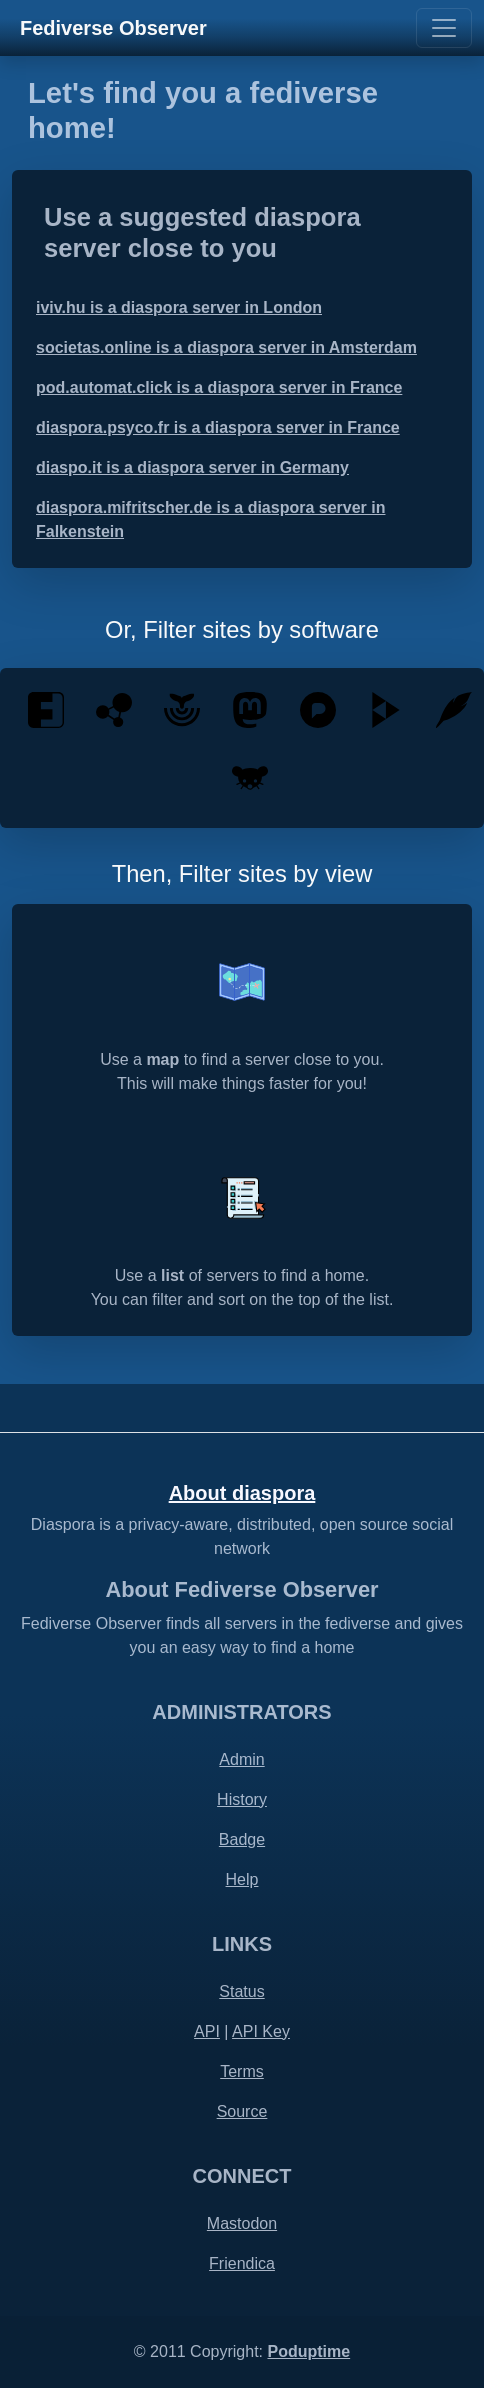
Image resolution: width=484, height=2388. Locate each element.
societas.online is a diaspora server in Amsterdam (226, 347)
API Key (261, 2031)
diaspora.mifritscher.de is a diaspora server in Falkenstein (210, 519)
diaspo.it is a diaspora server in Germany (192, 467)
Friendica (242, 2263)
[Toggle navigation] (444, 28)
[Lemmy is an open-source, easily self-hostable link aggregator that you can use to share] (250, 776)
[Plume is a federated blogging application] (454, 708)
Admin (241, 1759)
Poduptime (308, 2351)
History (242, 1799)
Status (241, 1991)
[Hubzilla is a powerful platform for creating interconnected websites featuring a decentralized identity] (114, 708)
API (207, 2031)
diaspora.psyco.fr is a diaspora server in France (218, 427)
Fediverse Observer (113, 28)
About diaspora (242, 1493)
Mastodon (242, 2223)
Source (242, 2111)
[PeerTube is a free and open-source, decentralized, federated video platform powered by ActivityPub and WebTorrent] (386, 708)
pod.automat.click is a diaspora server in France (219, 387)
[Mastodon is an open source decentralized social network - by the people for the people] (250, 708)
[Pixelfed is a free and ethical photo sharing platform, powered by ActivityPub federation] (318, 708)
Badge (242, 1839)
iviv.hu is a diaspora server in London (179, 307)
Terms (242, 2071)
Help (242, 1879)
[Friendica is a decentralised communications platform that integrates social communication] (46, 708)
